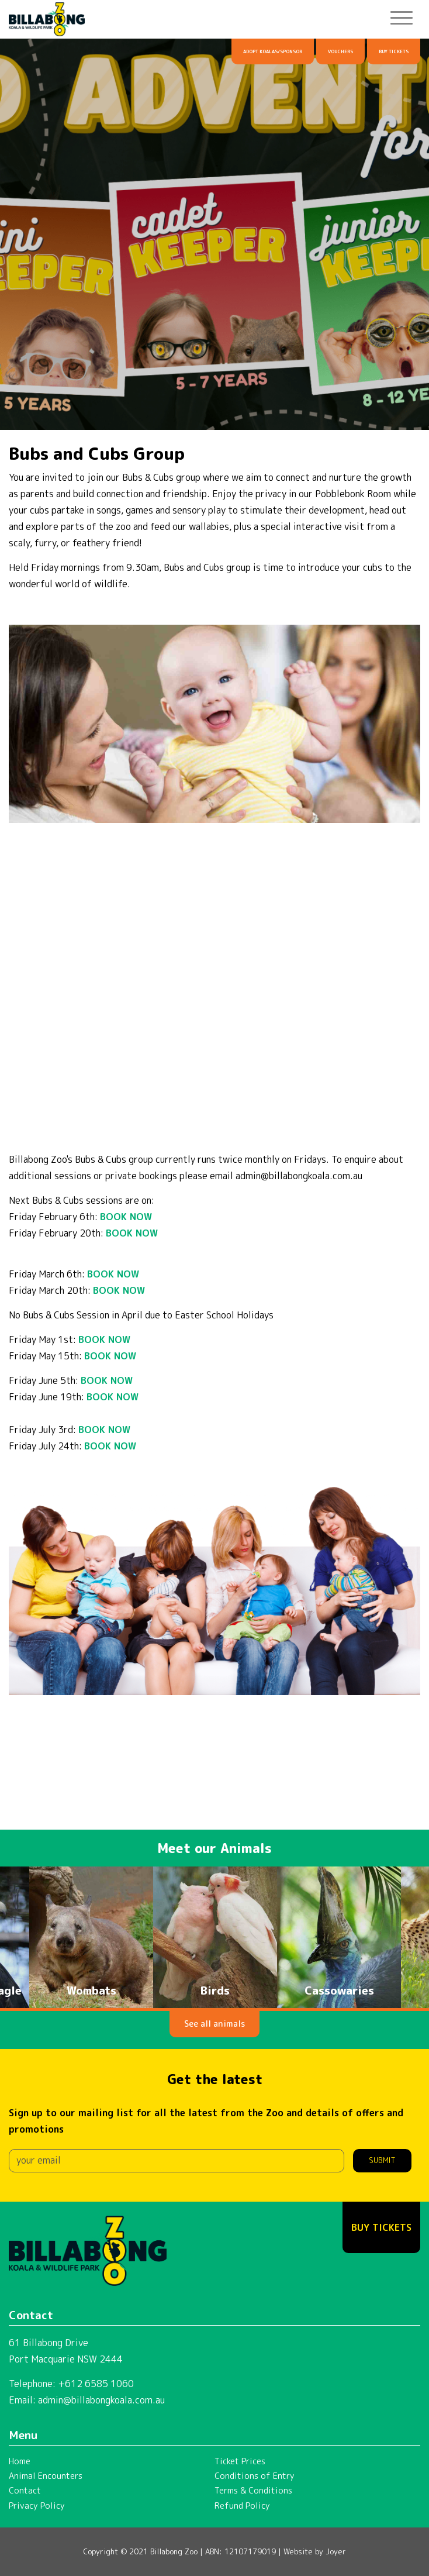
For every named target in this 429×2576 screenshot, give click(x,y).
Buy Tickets (394, 51)
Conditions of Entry (254, 2476)
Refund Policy (242, 2506)
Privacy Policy (37, 2506)
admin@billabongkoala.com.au (101, 2400)
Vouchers (340, 51)
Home (19, 2461)
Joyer (336, 2551)
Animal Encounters (45, 2476)
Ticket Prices (239, 2461)
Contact (25, 2490)
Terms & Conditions (253, 2490)
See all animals (214, 2024)
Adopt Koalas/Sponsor (272, 51)
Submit (382, 2160)
